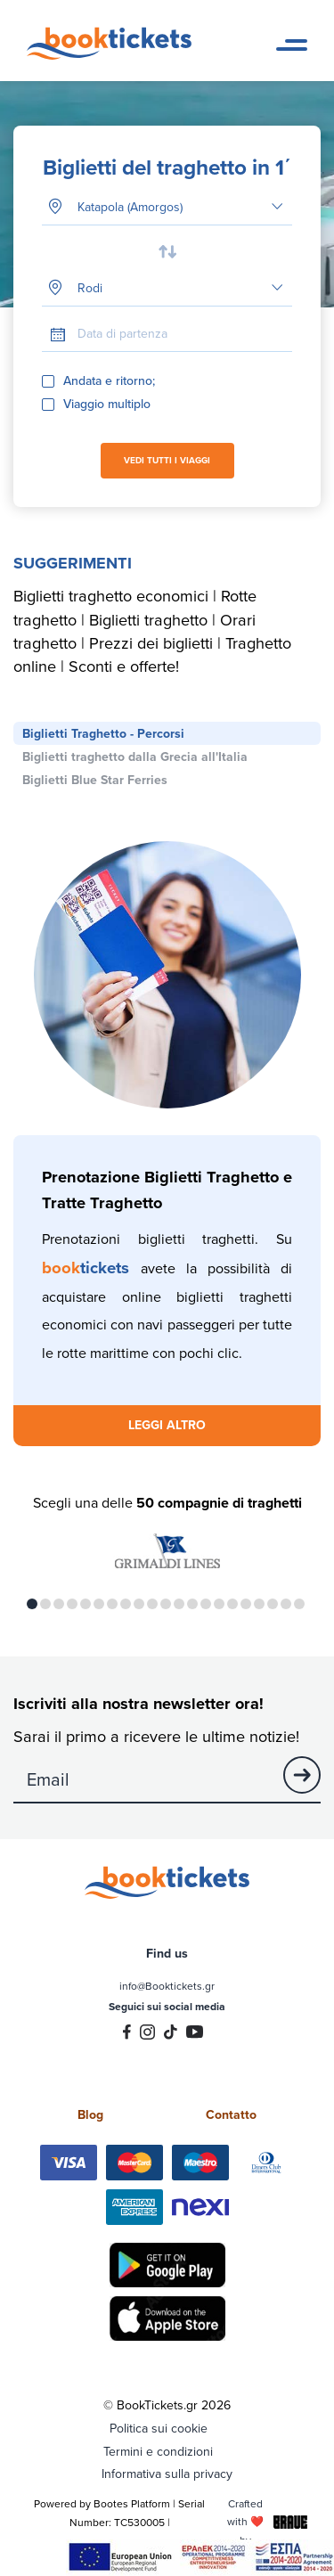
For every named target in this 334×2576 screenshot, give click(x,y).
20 (286, 1604)
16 (232, 1604)
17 (245, 1604)
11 (165, 1604)
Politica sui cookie (159, 2428)
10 (152, 1604)
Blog (90, 2114)
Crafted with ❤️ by (267, 2521)
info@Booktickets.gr (167, 1985)
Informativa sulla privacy (167, 2474)
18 (259, 1604)
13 (192, 1604)
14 (205, 1604)
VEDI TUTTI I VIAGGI (167, 460)
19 (272, 1604)
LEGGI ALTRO (167, 1425)
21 (299, 1604)
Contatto (231, 2114)
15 (219, 1604)
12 (179, 1604)
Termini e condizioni (158, 2451)
